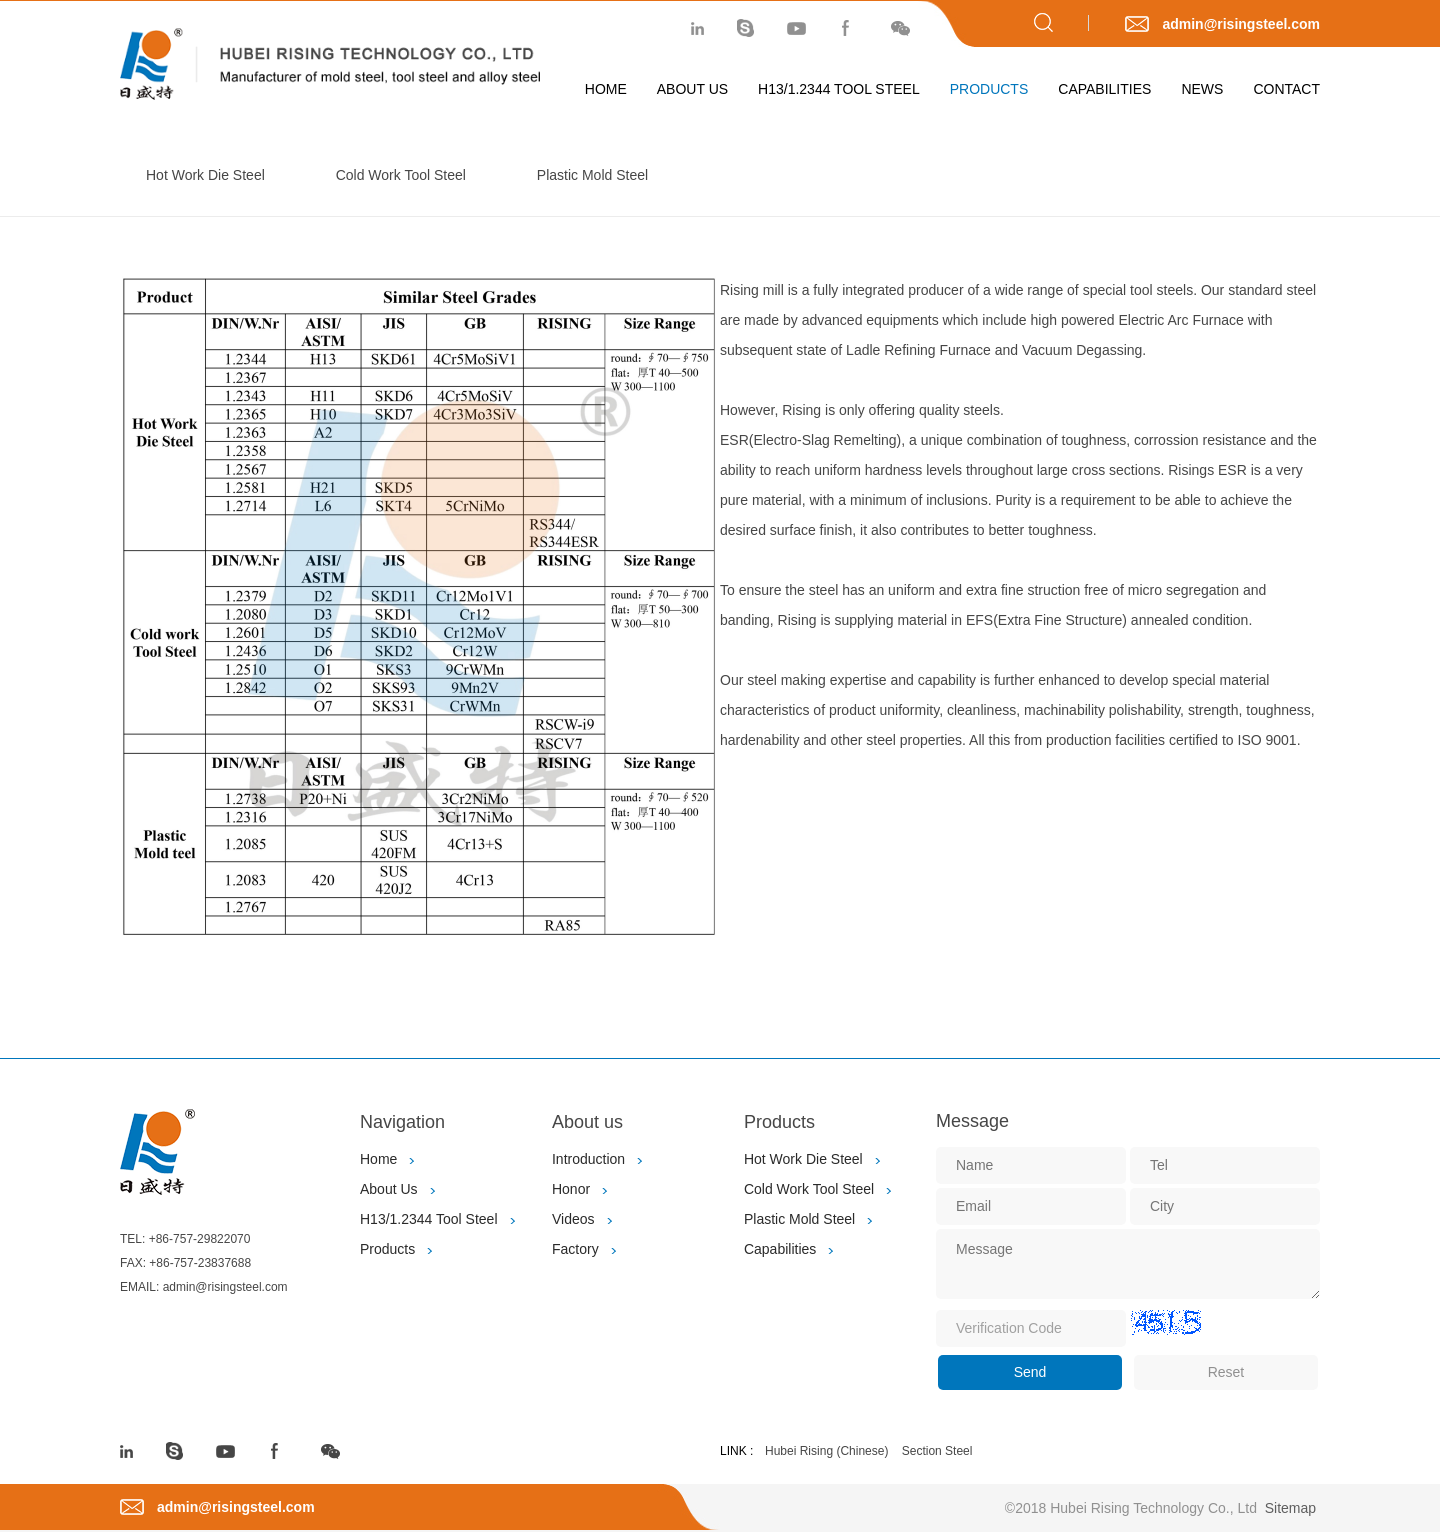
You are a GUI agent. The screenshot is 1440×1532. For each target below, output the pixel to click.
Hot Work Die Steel (205, 175)
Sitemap (1290, 1508)
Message (972, 1121)
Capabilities (1104, 89)
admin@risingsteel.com (1241, 24)
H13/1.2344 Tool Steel (839, 89)
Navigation (402, 1122)
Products (989, 89)
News (1202, 89)
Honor (571, 1189)
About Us (692, 89)
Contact (1286, 89)
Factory (575, 1249)
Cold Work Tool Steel (401, 175)
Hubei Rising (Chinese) (826, 1451)
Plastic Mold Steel (592, 175)
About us (587, 1122)
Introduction (588, 1159)
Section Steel (937, 1451)
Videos (573, 1219)
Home (606, 89)
